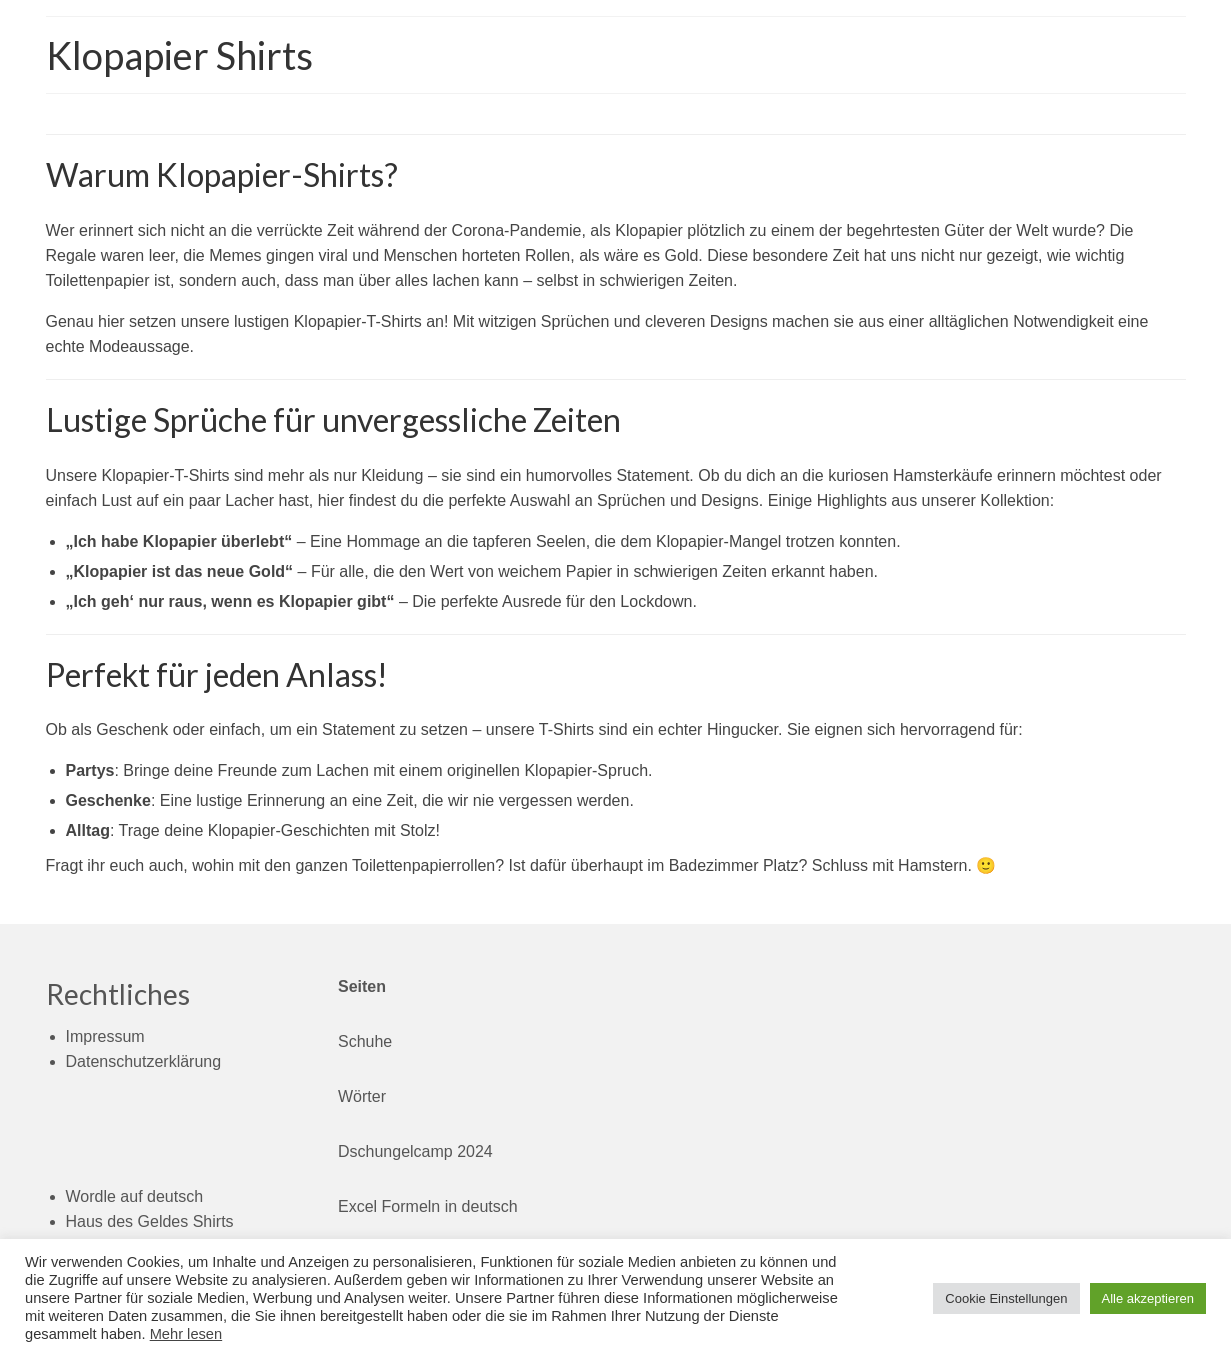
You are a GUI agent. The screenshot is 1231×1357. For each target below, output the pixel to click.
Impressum (105, 1036)
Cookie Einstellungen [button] (1006, 1298)
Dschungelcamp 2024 (415, 1151)
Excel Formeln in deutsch (428, 1206)
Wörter (362, 1096)
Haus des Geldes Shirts (150, 1221)
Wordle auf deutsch (135, 1196)
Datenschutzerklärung (144, 1061)
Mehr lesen (186, 1334)
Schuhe (365, 1041)
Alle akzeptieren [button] (1148, 1298)
